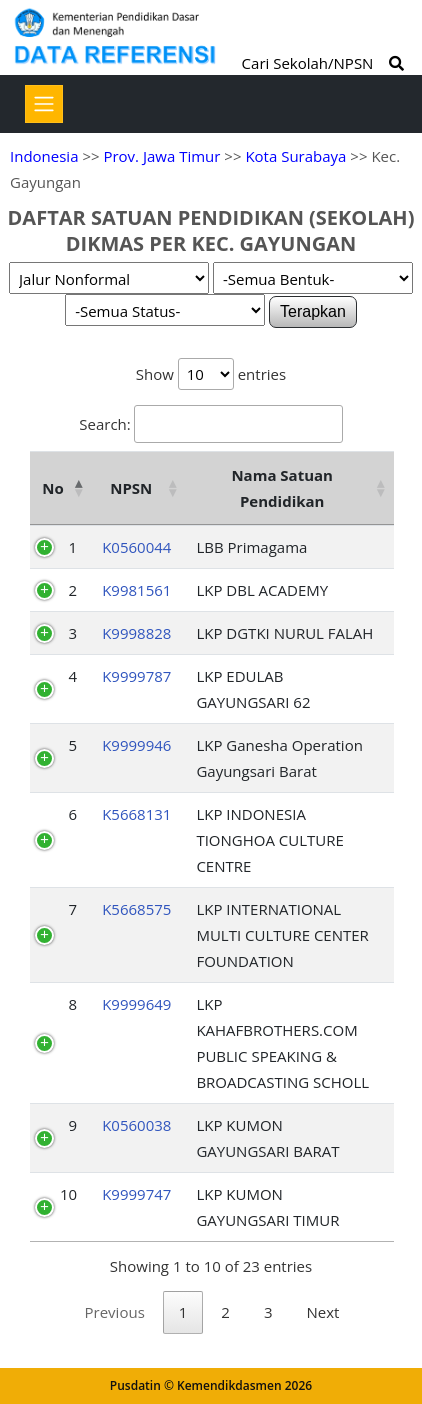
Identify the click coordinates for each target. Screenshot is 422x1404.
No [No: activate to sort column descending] (52, 488)
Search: (210, 424)
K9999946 (136, 745)
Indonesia (44, 156)
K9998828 (136, 633)
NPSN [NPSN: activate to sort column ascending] (131, 488)
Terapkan (313, 311)
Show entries (211, 374)
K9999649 (136, 1004)
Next (323, 1312)
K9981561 (136, 590)
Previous (115, 1312)
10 (68, 1194)
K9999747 (136, 1194)
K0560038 (136, 1125)
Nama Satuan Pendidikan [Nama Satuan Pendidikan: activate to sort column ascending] (282, 488)
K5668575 (136, 909)
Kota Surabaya (295, 156)
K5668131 (136, 814)
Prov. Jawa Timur (161, 156)
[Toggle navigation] (44, 104)
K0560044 (136, 547)
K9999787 (136, 676)
